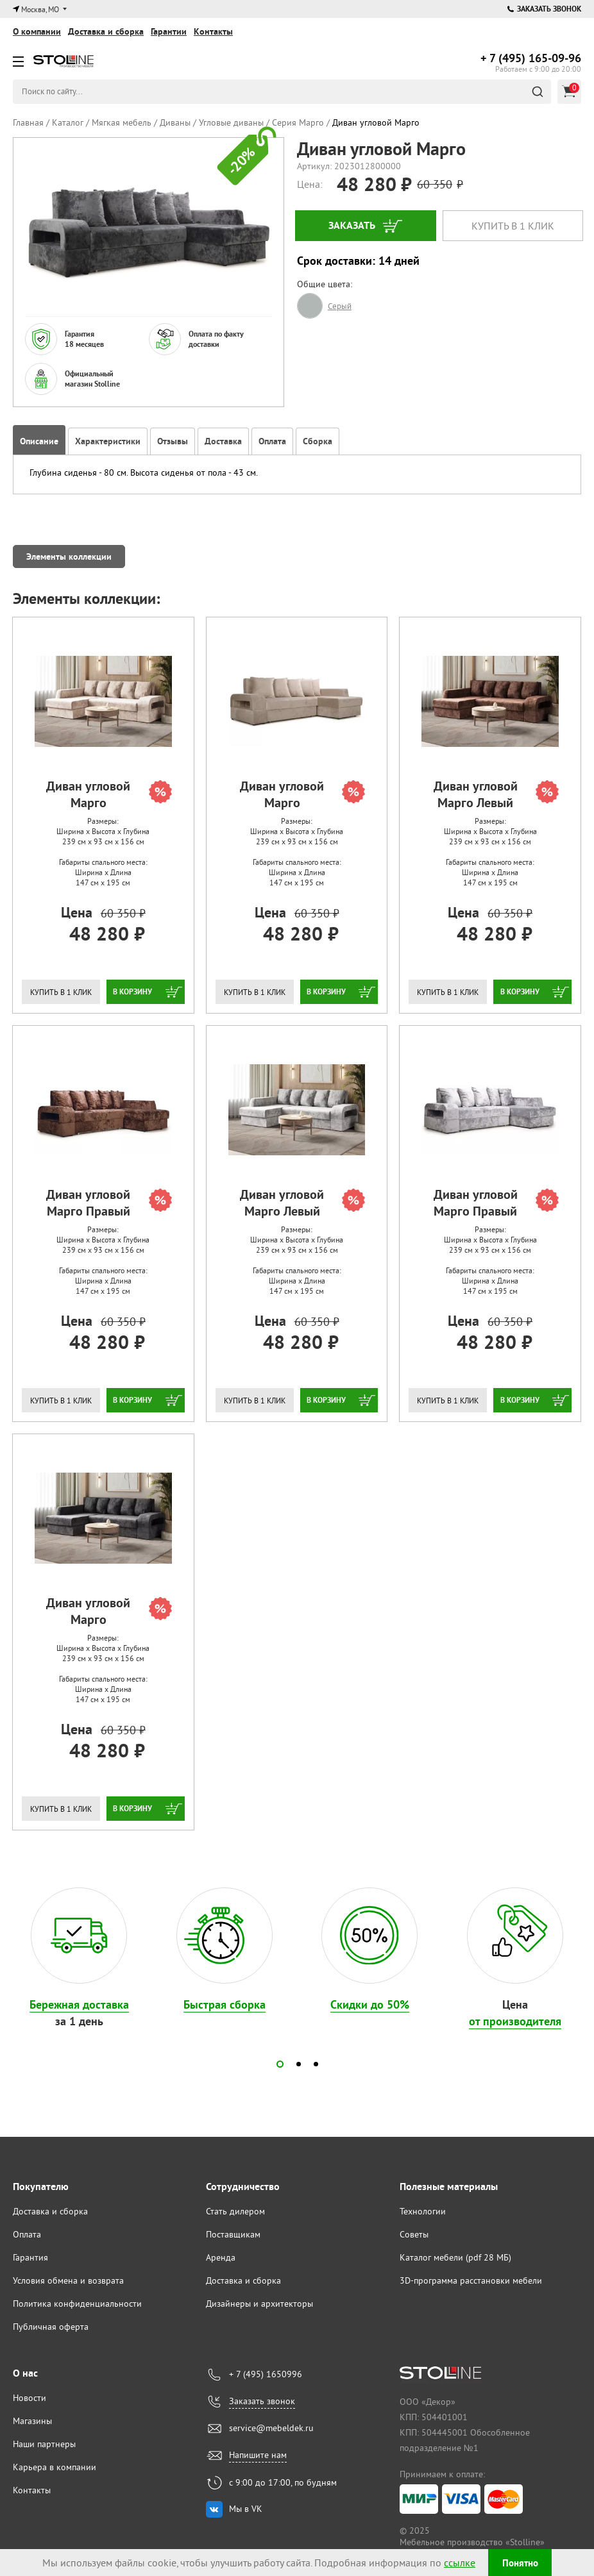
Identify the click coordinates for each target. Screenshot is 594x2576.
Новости (29, 2398)
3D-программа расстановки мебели (471, 2280)
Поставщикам (233, 2234)
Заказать (351, 225)
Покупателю (41, 2186)
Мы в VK (245, 2508)
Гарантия (30, 2257)
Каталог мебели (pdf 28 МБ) (455, 2257)
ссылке (456, 2562)
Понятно (519, 2563)
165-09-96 (530, 58)
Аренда (220, 2257)
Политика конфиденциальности (77, 2303)
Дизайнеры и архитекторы (259, 2303)
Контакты (213, 31)
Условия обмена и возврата (68, 2280)
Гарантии (169, 31)
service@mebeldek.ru (271, 2428)
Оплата (27, 2234)
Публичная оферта (51, 2326)
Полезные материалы (449, 2186)
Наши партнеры (44, 2444)
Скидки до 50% (369, 2004)
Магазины (32, 2421)
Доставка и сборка (106, 31)
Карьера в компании (54, 2467)
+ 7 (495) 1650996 (265, 2374)
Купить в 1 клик (512, 225)
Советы (414, 2234)
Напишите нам (258, 2455)
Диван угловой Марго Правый (108, 1202)
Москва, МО (40, 9)
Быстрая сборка (224, 2004)
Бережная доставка (79, 2004)
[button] (280, 2064)
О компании (37, 31)
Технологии (423, 2211)
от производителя (515, 2021)
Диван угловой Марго (108, 794)
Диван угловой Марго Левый (496, 794)
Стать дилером (235, 2211)
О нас (25, 2373)
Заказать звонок (544, 9)
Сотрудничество (243, 2186)
